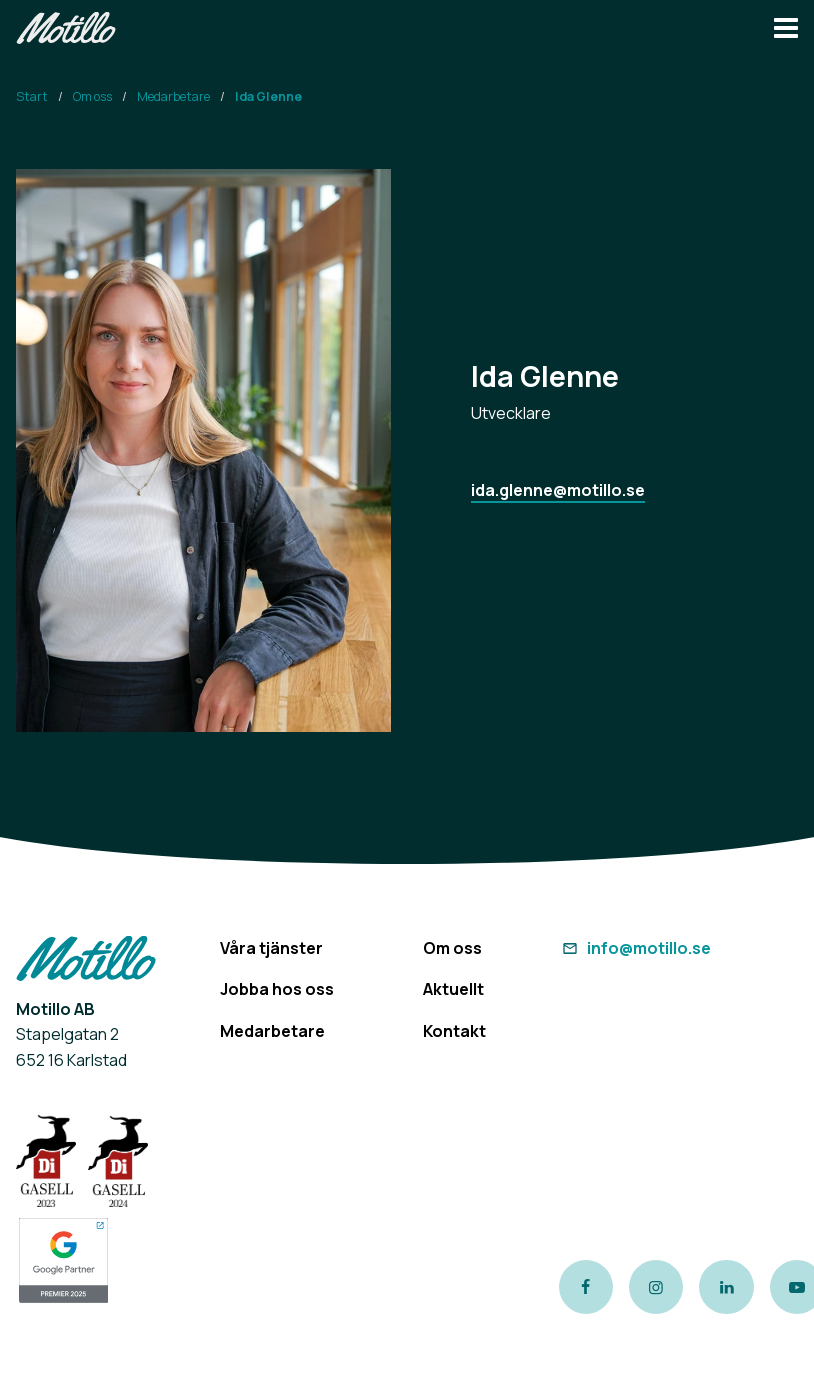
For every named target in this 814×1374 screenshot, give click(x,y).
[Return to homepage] (66, 30)
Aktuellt (453, 989)
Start (32, 96)
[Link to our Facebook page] (586, 1287)
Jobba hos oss (277, 989)
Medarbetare (173, 96)
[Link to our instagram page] (656, 1287)
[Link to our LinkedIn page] (726, 1287)
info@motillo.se (635, 948)
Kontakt (454, 1031)
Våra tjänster (271, 948)
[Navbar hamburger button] (786, 30)
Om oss (92, 96)
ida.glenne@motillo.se (558, 490)
